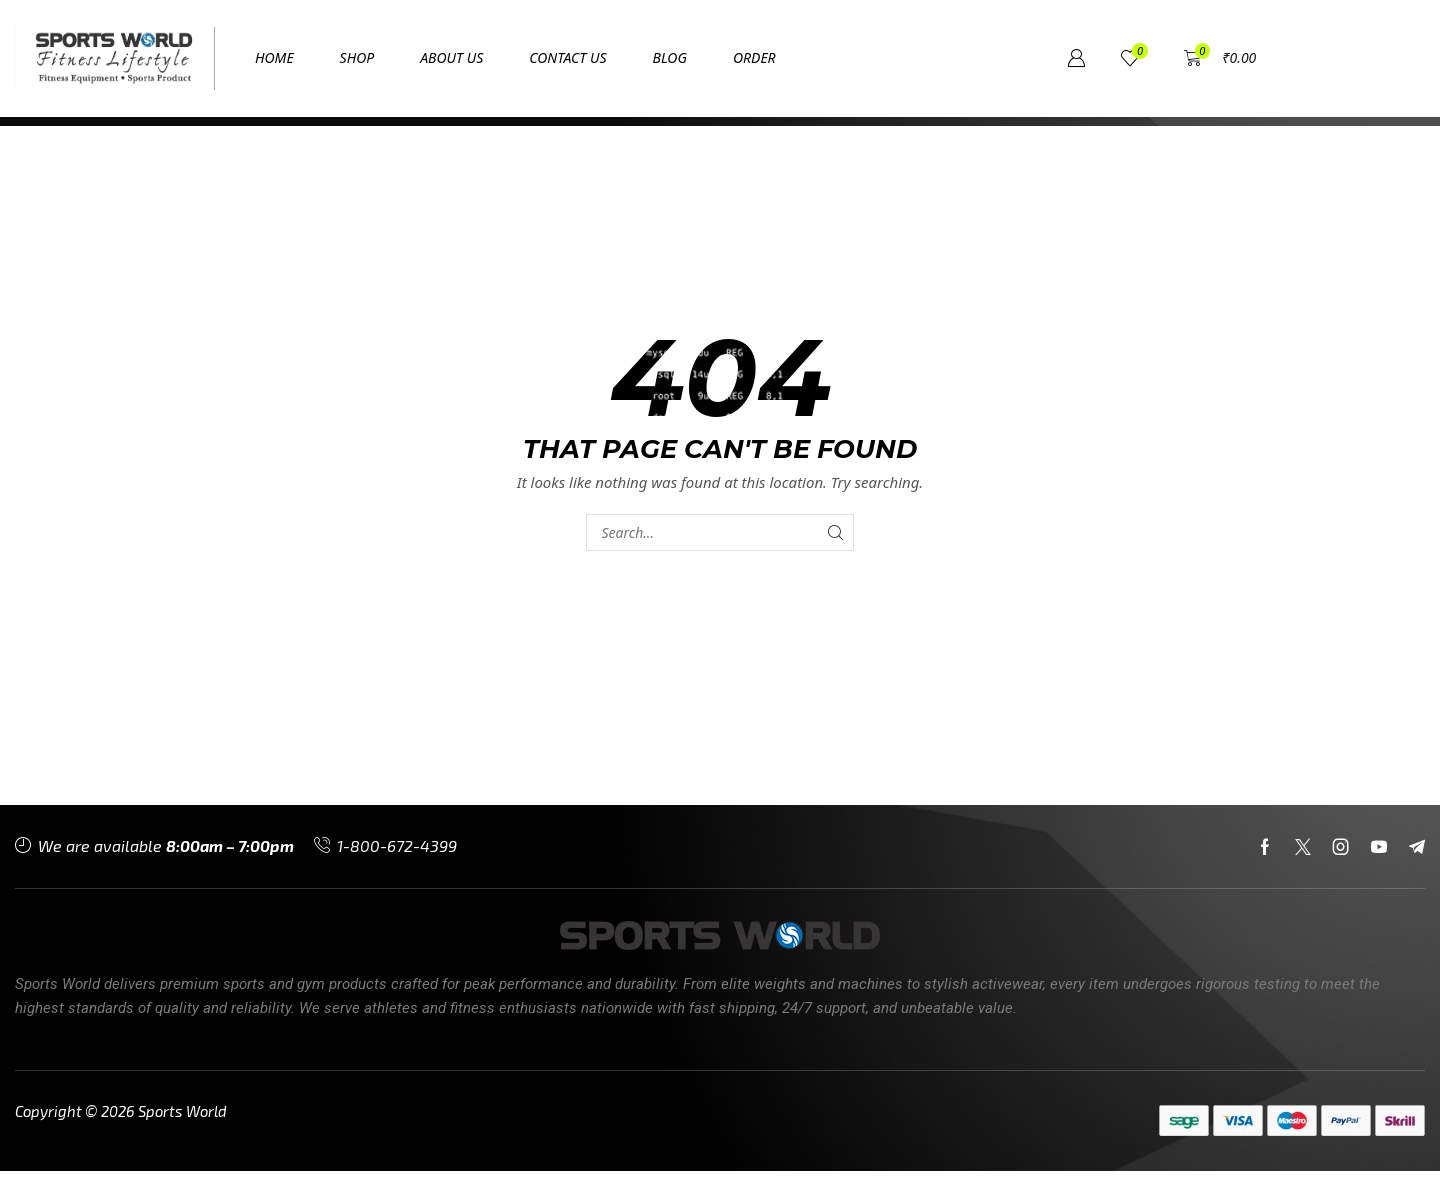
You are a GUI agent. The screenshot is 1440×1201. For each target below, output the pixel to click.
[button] (824, 58)
